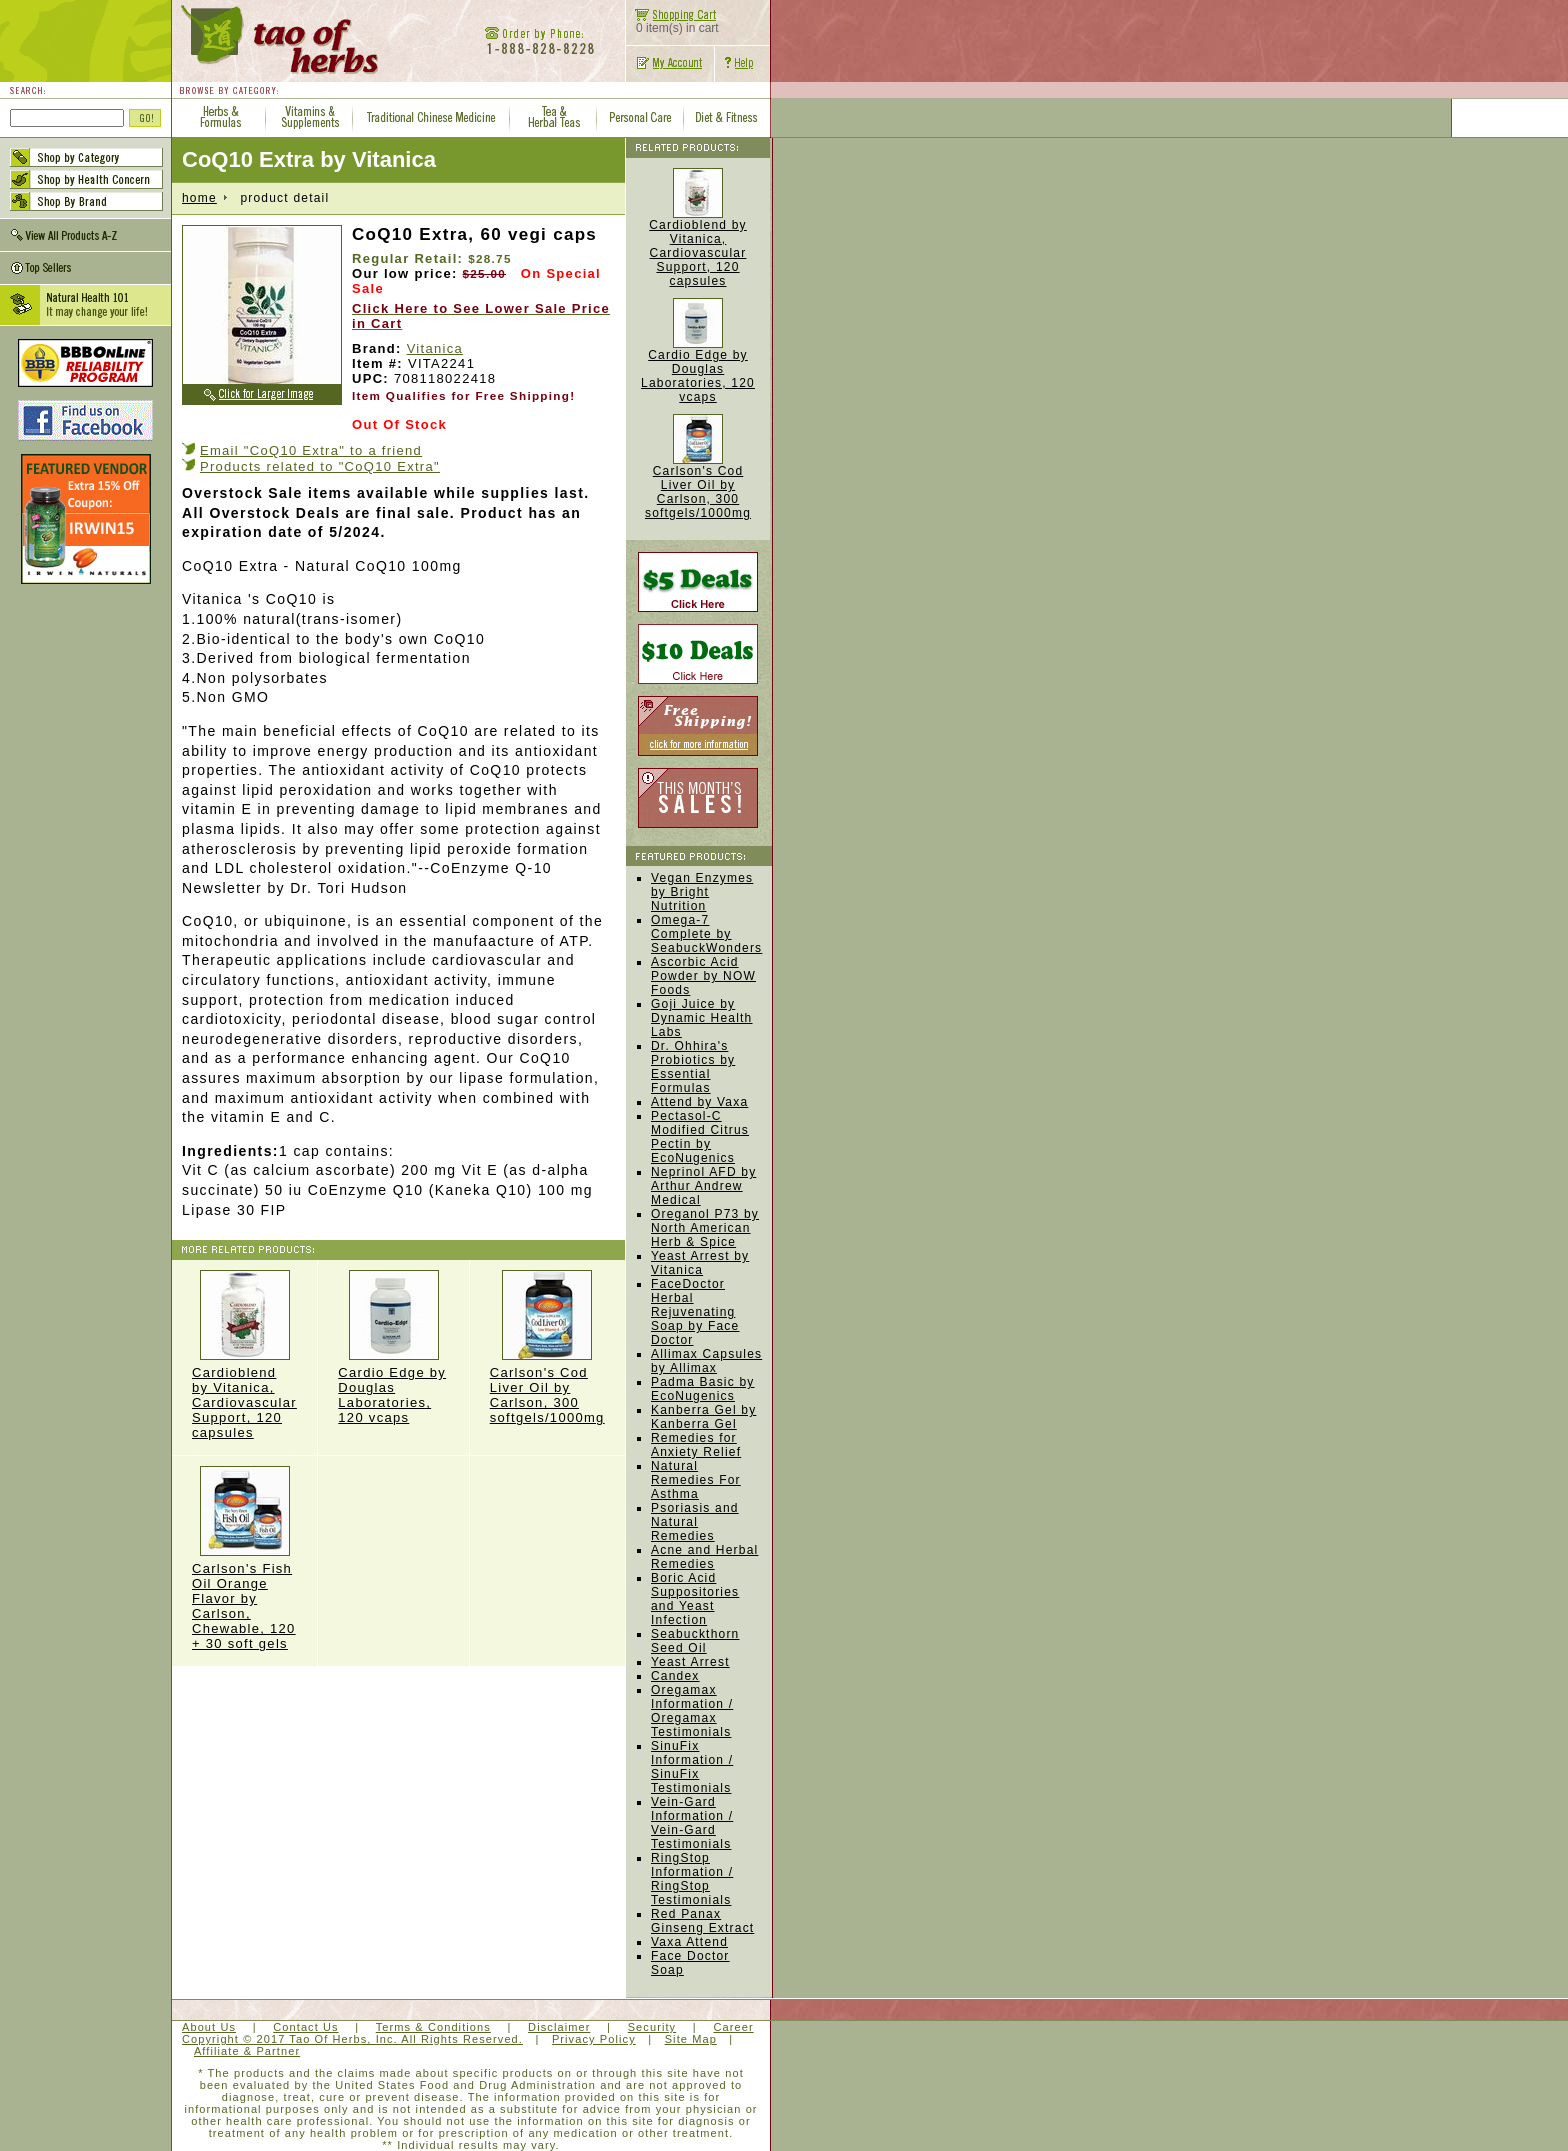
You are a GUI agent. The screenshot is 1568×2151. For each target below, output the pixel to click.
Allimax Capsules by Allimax (706, 1361)
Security (652, 2027)
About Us (209, 2027)
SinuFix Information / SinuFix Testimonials (692, 1767)
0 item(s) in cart (672, 22)
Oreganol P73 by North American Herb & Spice (705, 1228)
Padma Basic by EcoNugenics (703, 1389)
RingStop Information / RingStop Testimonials (692, 1879)
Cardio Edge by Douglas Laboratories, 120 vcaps (393, 1347)
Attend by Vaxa (699, 1102)
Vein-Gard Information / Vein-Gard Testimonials (692, 1823)
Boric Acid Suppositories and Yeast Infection (695, 1599)
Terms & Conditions (433, 2027)
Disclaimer (559, 2027)
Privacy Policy (594, 2039)
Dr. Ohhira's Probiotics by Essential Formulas (693, 1067)
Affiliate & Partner (247, 2051)
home (199, 198)
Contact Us (305, 2027)
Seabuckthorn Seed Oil (695, 1641)
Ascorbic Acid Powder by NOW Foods (703, 976)
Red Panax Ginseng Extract (702, 1921)
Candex (675, 1676)
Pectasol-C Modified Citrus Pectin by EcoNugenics (700, 1137)
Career (733, 2027)
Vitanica (435, 348)
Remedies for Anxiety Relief (696, 1445)
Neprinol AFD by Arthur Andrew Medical (703, 1186)
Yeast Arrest (690, 1662)
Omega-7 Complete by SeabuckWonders (706, 934)
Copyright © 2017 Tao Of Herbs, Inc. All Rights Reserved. (352, 2039)
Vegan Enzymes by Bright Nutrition (702, 892)
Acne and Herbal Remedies (704, 1557)
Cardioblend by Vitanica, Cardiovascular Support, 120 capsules (244, 1355)
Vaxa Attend (689, 1942)
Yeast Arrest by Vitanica (700, 1263)
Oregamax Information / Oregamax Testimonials (692, 1711)
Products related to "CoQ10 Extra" (320, 466)
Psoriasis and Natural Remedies (695, 1522)
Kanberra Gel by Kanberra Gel (703, 1417)
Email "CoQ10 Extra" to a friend (311, 450)
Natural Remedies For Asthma (696, 1480)
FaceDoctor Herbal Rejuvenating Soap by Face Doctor (695, 1312)
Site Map (691, 2039)
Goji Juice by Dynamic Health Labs (702, 1018)
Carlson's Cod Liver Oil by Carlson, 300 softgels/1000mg (547, 1347)
